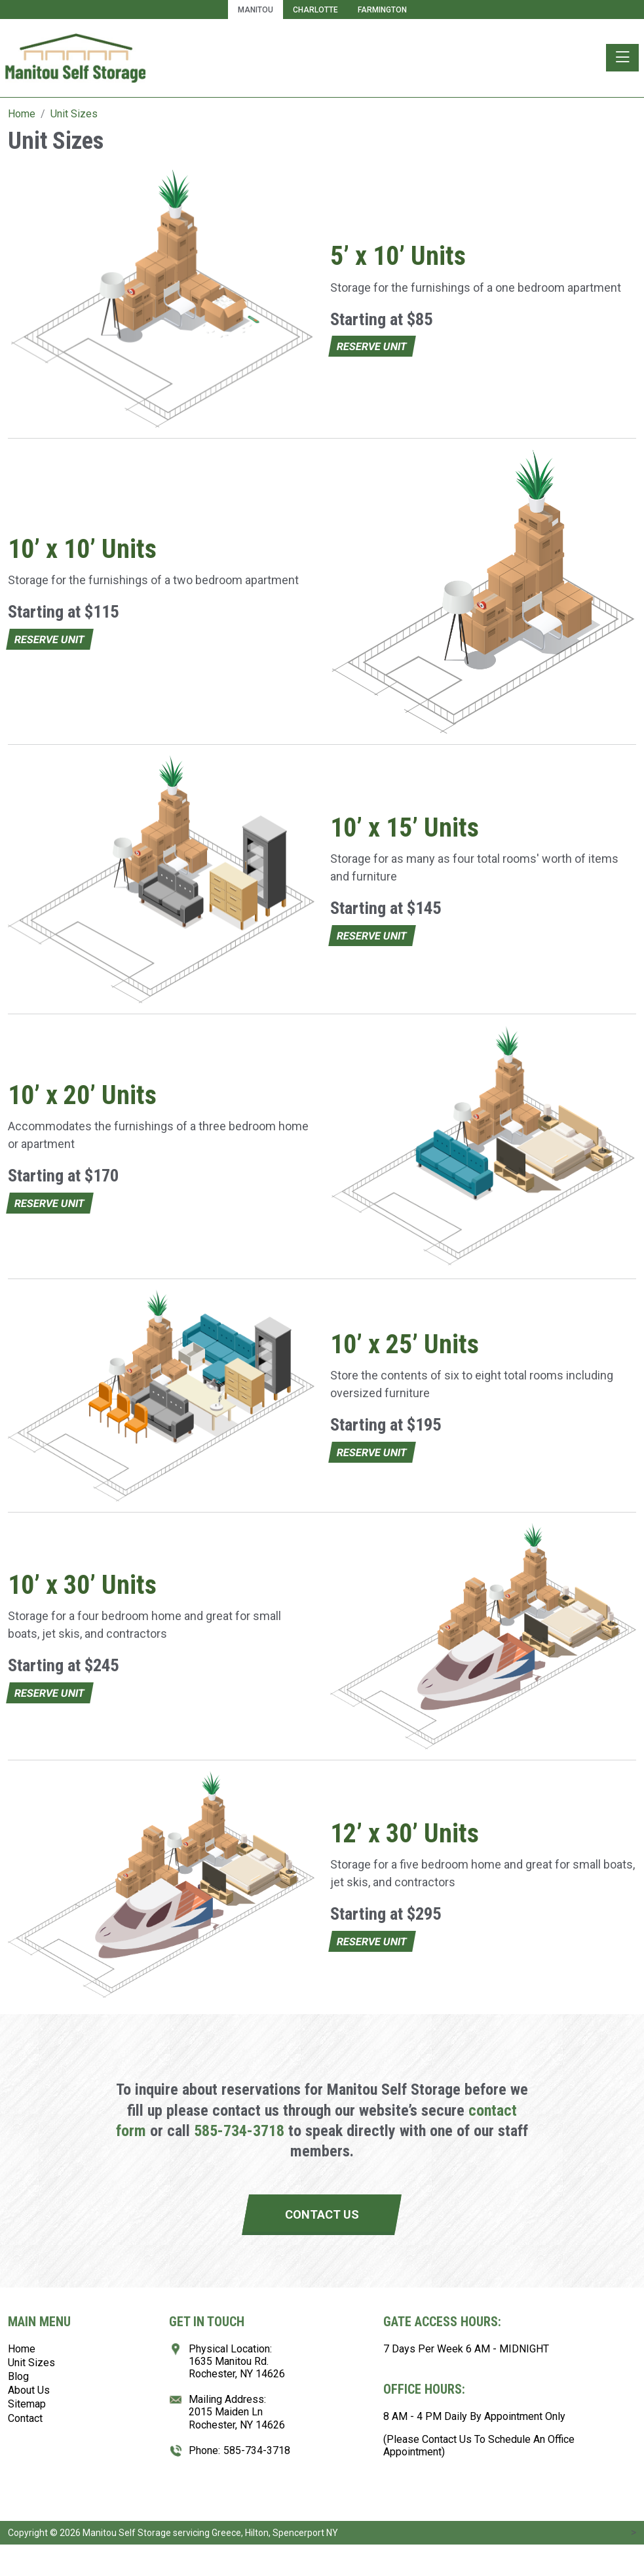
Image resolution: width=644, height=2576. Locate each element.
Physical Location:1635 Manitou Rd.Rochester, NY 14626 (237, 2361)
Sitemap (27, 2404)
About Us (29, 2390)
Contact (25, 2418)
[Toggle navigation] (622, 57)
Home (21, 2349)
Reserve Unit (371, 346)
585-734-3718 (239, 2131)
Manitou (255, 9)
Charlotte (315, 9)
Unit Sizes (31, 2362)
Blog (18, 2376)
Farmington (382, 9)
